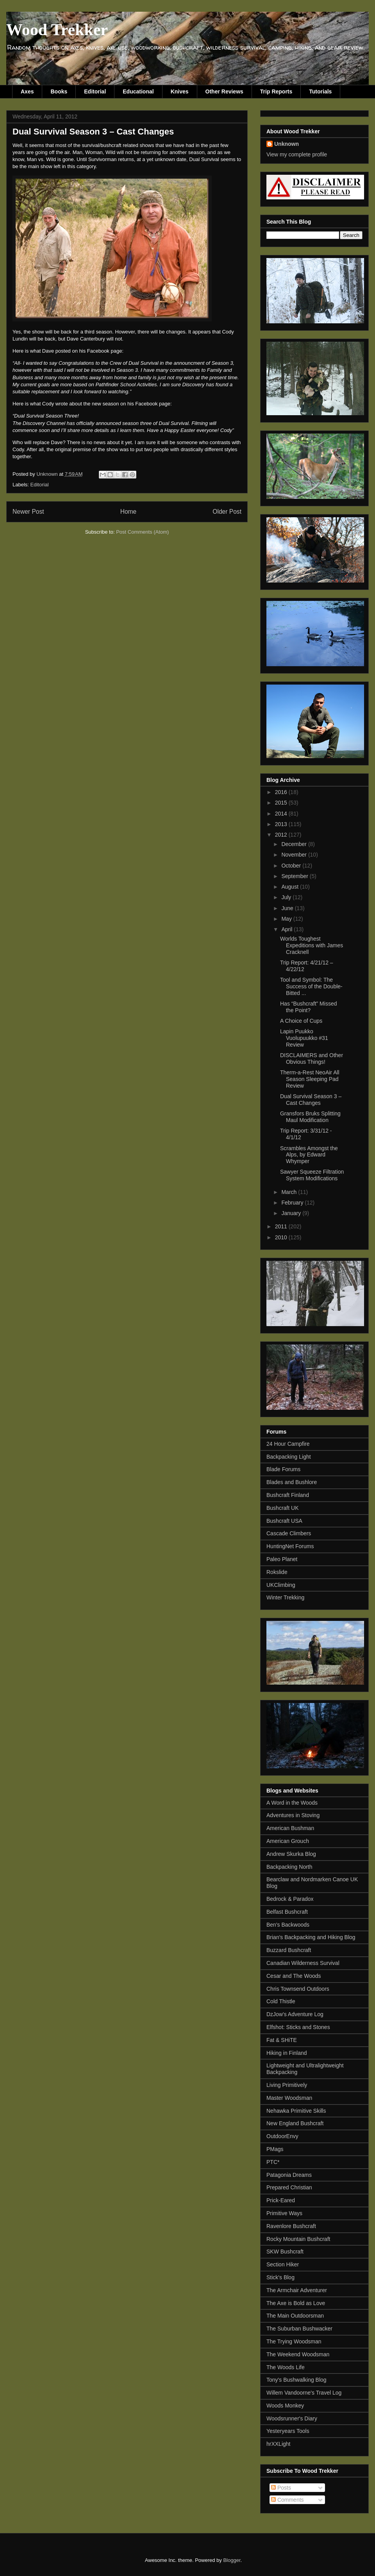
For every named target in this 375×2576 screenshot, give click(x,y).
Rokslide (277, 1572)
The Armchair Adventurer (296, 2290)
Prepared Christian (289, 2187)
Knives (180, 91)
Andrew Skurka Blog (291, 1854)
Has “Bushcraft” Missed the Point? (308, 1006)
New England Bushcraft (294, 2123)
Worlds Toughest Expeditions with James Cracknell (311, 945)
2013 (282, 824)
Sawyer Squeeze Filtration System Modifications (312, 1175)
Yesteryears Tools (287, 2431)
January (291, 1213)
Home (128, 511)
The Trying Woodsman (293, 2341)
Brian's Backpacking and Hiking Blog (310, 1937)
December (294, 844)
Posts (281, 2488)
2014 (282, 813)
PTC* (272, 2162)
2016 (282, 792)
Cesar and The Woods (293, 1976)
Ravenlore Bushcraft (291, 2226)
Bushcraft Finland (287, 1495)
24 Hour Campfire (288, 1444)
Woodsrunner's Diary (291, 2418)
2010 (282, 1237)
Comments (287, 2500)
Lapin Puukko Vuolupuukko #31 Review (304, 1038)
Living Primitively (286, 2085)
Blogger (231, 2560)
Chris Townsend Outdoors (297, 1989)
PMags (275, 2149)
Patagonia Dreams (289, 2175)
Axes (27, 91)
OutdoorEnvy (282, 2136)
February (293, 1202)
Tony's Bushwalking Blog (296, 2380)
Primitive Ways (284, 2213)
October (291, 865)
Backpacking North (289, 1867)
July (287, 897)
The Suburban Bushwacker (299, 2328)
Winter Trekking (285, 1597)
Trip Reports (276, 91)
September (295, 876)
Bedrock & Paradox (290, 1899)
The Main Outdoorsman (295, 2315)
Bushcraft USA (284, 1521)
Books (58, 91)
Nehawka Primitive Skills (296, 2111)
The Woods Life (285, 2367)
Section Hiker (282, 2264)
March (289, 1192)
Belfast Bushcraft (287, 1912)
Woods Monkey (285, 2405)
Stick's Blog (280, 2277)
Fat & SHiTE (281, 2040)
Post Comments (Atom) (142, 532)
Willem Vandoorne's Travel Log (303, 2393)
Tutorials (320, 91)
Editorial (95, 91)
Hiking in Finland (286, 2053)
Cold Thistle (280, 2001)
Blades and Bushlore (291, 1482)
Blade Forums (283, 1469)
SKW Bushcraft (285, 2251)
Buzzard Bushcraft (288, 1950)
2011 (282, 1226)
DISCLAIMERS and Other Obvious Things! (311, 1058)
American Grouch (287, 1841)
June (288, 908)
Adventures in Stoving (293, 1815)
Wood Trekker (57, 30)
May (287, 919)
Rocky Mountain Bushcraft (298, 2239)
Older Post (226, 511)
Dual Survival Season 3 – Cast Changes (310, 1099)
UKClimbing (280, 1585)
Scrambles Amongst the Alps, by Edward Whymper (309, 1155)
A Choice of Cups (301, 1021)
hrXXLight (278, 2444)
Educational (138, 91)
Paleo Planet (281, 1559)
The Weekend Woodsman (297, 2354)
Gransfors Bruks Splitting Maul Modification (310, 1116)
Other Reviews (224, 91)
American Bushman (290, 1828)
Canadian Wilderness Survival (302, 1963)
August (290, 887)
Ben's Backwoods (287, 1925)
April (287, 929)
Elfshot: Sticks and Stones (298, 2027)
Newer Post (28, 511)
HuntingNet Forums (290, 1546)
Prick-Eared (280, 2200)
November (294, 854)
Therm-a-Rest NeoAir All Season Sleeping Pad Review (309, 1079)
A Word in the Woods (292, 1803)
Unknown (286, 144)
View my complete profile (296, 154)
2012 (282, 835)
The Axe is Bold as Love (295, 2303)
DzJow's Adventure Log (294, 2014)
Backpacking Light (288, 1457)
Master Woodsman (289, 2098)
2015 (282, 803)
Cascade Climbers (288, 1533)
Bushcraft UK (282, 1508)
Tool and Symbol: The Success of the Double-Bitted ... (311, 986)
